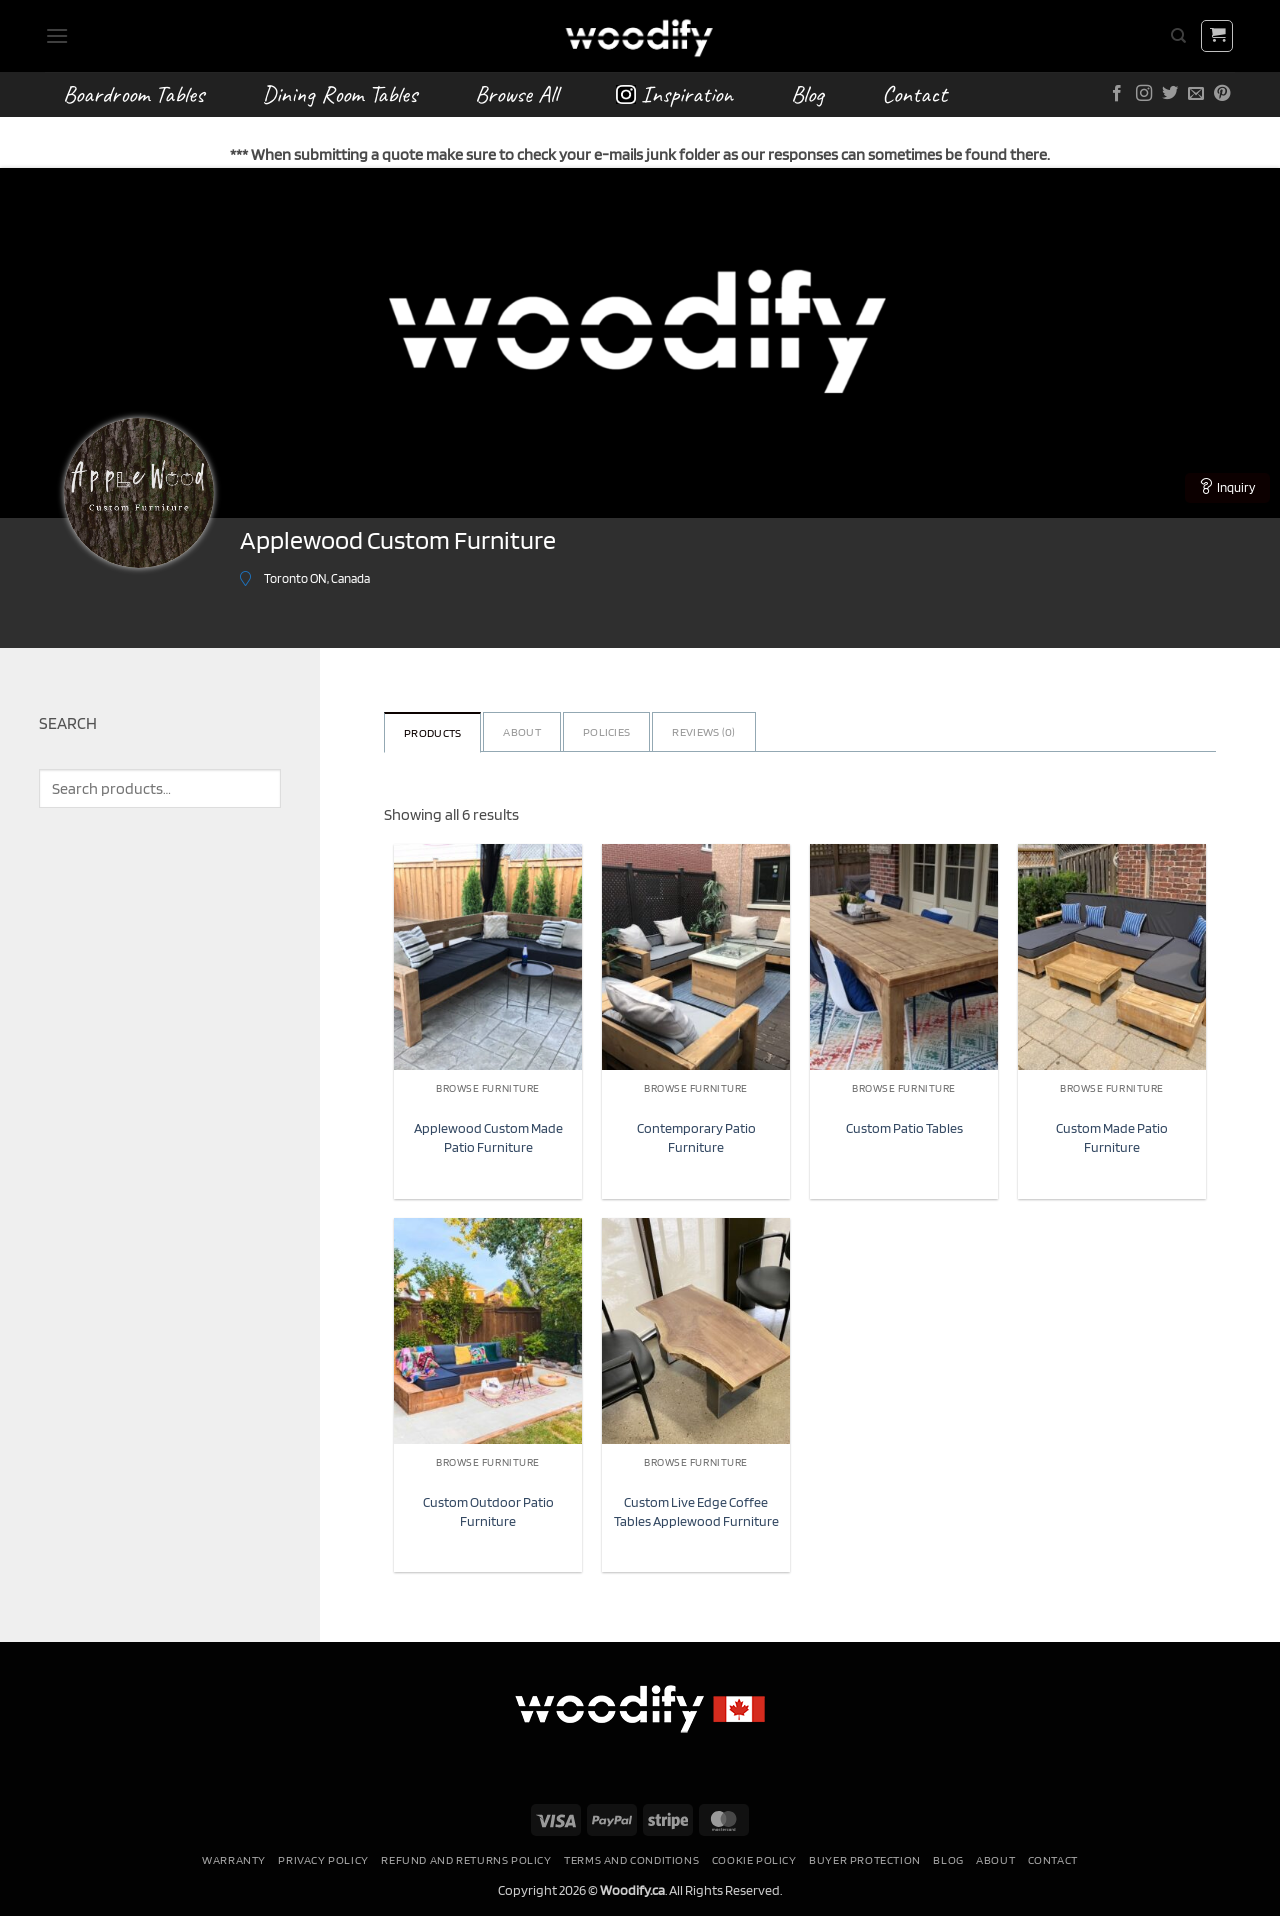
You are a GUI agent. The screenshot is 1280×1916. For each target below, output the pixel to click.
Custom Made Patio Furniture (1112, 1137)
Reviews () (703, 731)
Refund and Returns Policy (466, 1859)
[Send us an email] (1196, 94)
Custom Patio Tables (904, 1127)
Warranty (234, 1859)
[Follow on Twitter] (1170, 94)
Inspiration (674, 94)
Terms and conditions (631, 1859)
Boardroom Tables (133, 94)
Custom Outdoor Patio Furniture (488, 1511)
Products (432, 732)
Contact (914, 94)
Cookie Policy (754, 1859)
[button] (57, 35)
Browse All (516, 94)
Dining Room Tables (339, 94)
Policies (606, 731)
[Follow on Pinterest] (1222, 94)
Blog (807, 94)
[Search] (1178, 36)
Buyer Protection (865, 1859)
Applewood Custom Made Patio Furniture (488, 1137)
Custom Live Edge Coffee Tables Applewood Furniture (696, 1511)
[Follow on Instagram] (1144, 94)
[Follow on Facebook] (1117, 94)
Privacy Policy (323, 1859)
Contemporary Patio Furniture (696, 1137)
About (522, 731)
